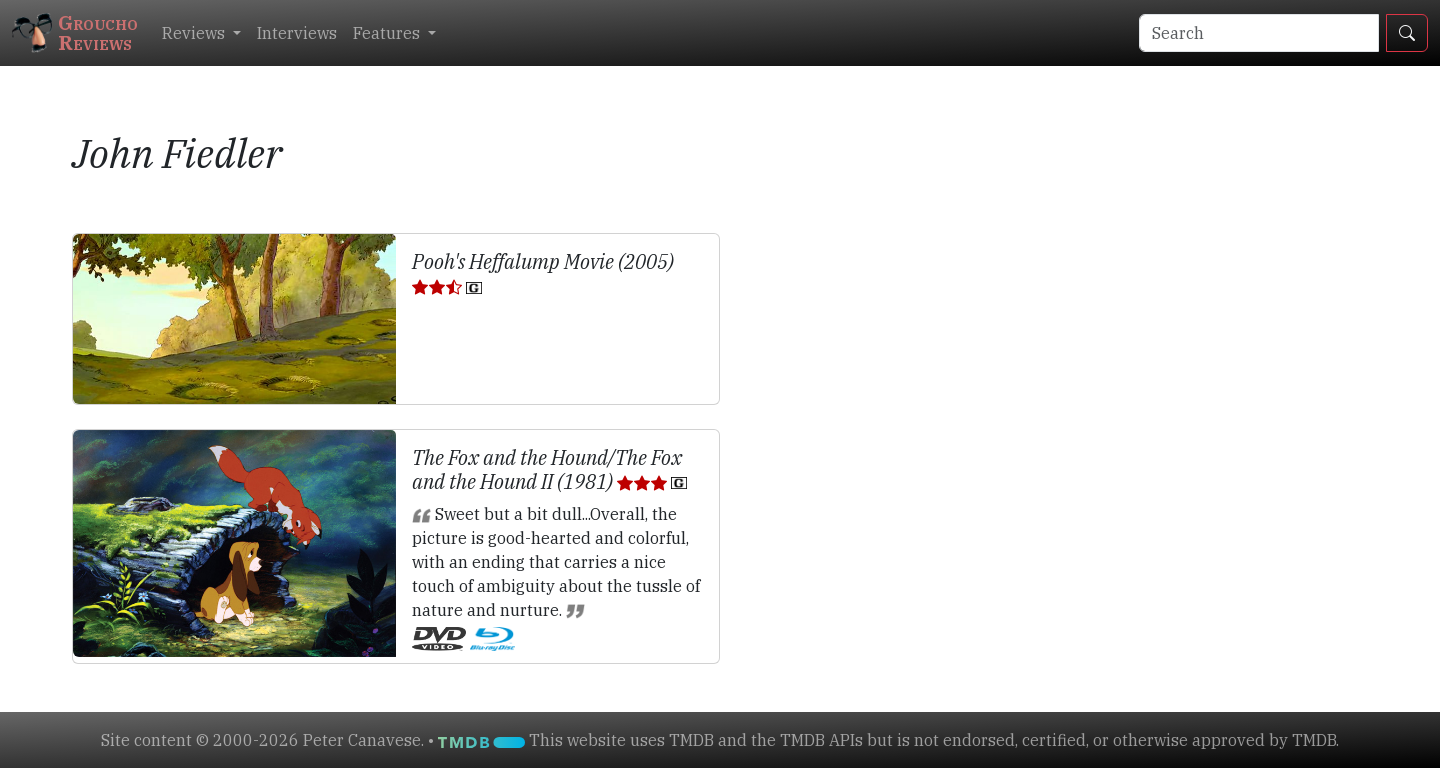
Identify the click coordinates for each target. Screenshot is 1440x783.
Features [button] (388, 33)
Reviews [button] (195, 33)
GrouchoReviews (75, 32)
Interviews (297, 33)
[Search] (1259, 33)
